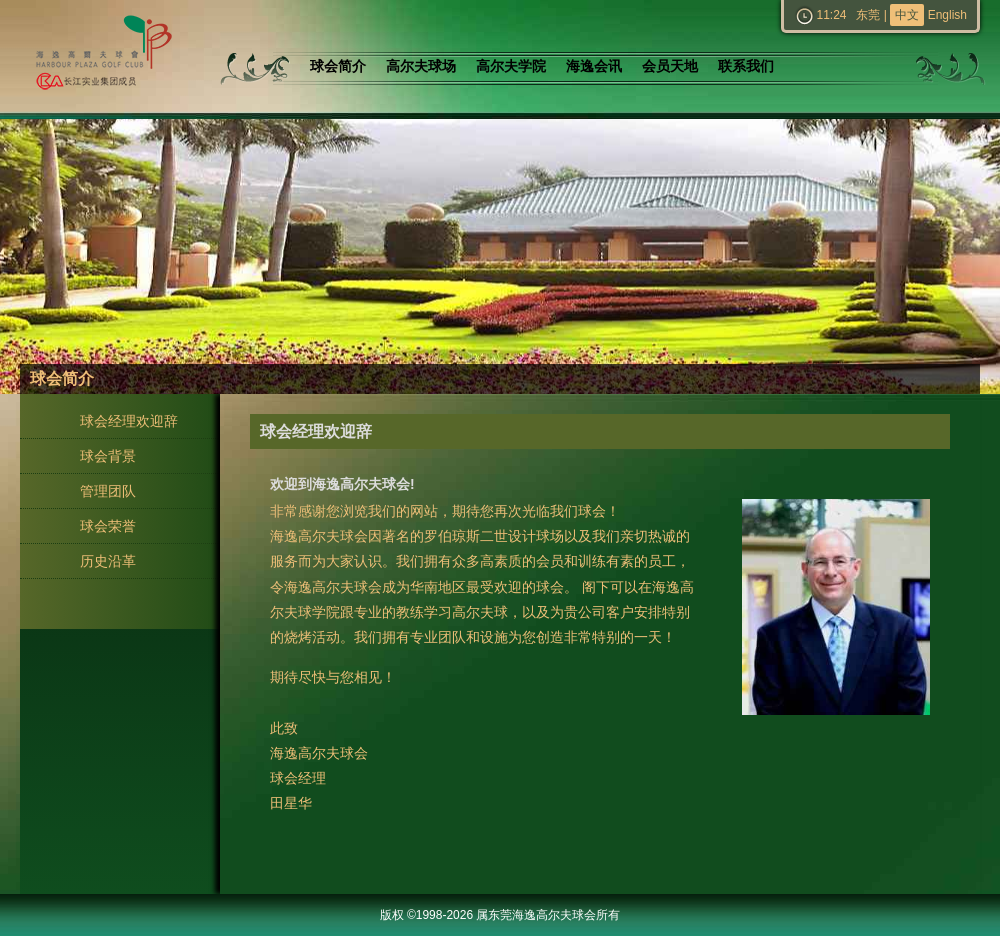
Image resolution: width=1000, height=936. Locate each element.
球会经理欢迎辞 (129, 421)
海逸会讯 (594, 66)
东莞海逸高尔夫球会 (100, 56)
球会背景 (108, 456)
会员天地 (670, 66)
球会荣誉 (108, 526)
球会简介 (338, 66)
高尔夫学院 (511, 66)
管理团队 (108, 491)
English (947, 15)
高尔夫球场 (421, 66)
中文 (907, 15)
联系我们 (746, 66)
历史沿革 (108, 561)
